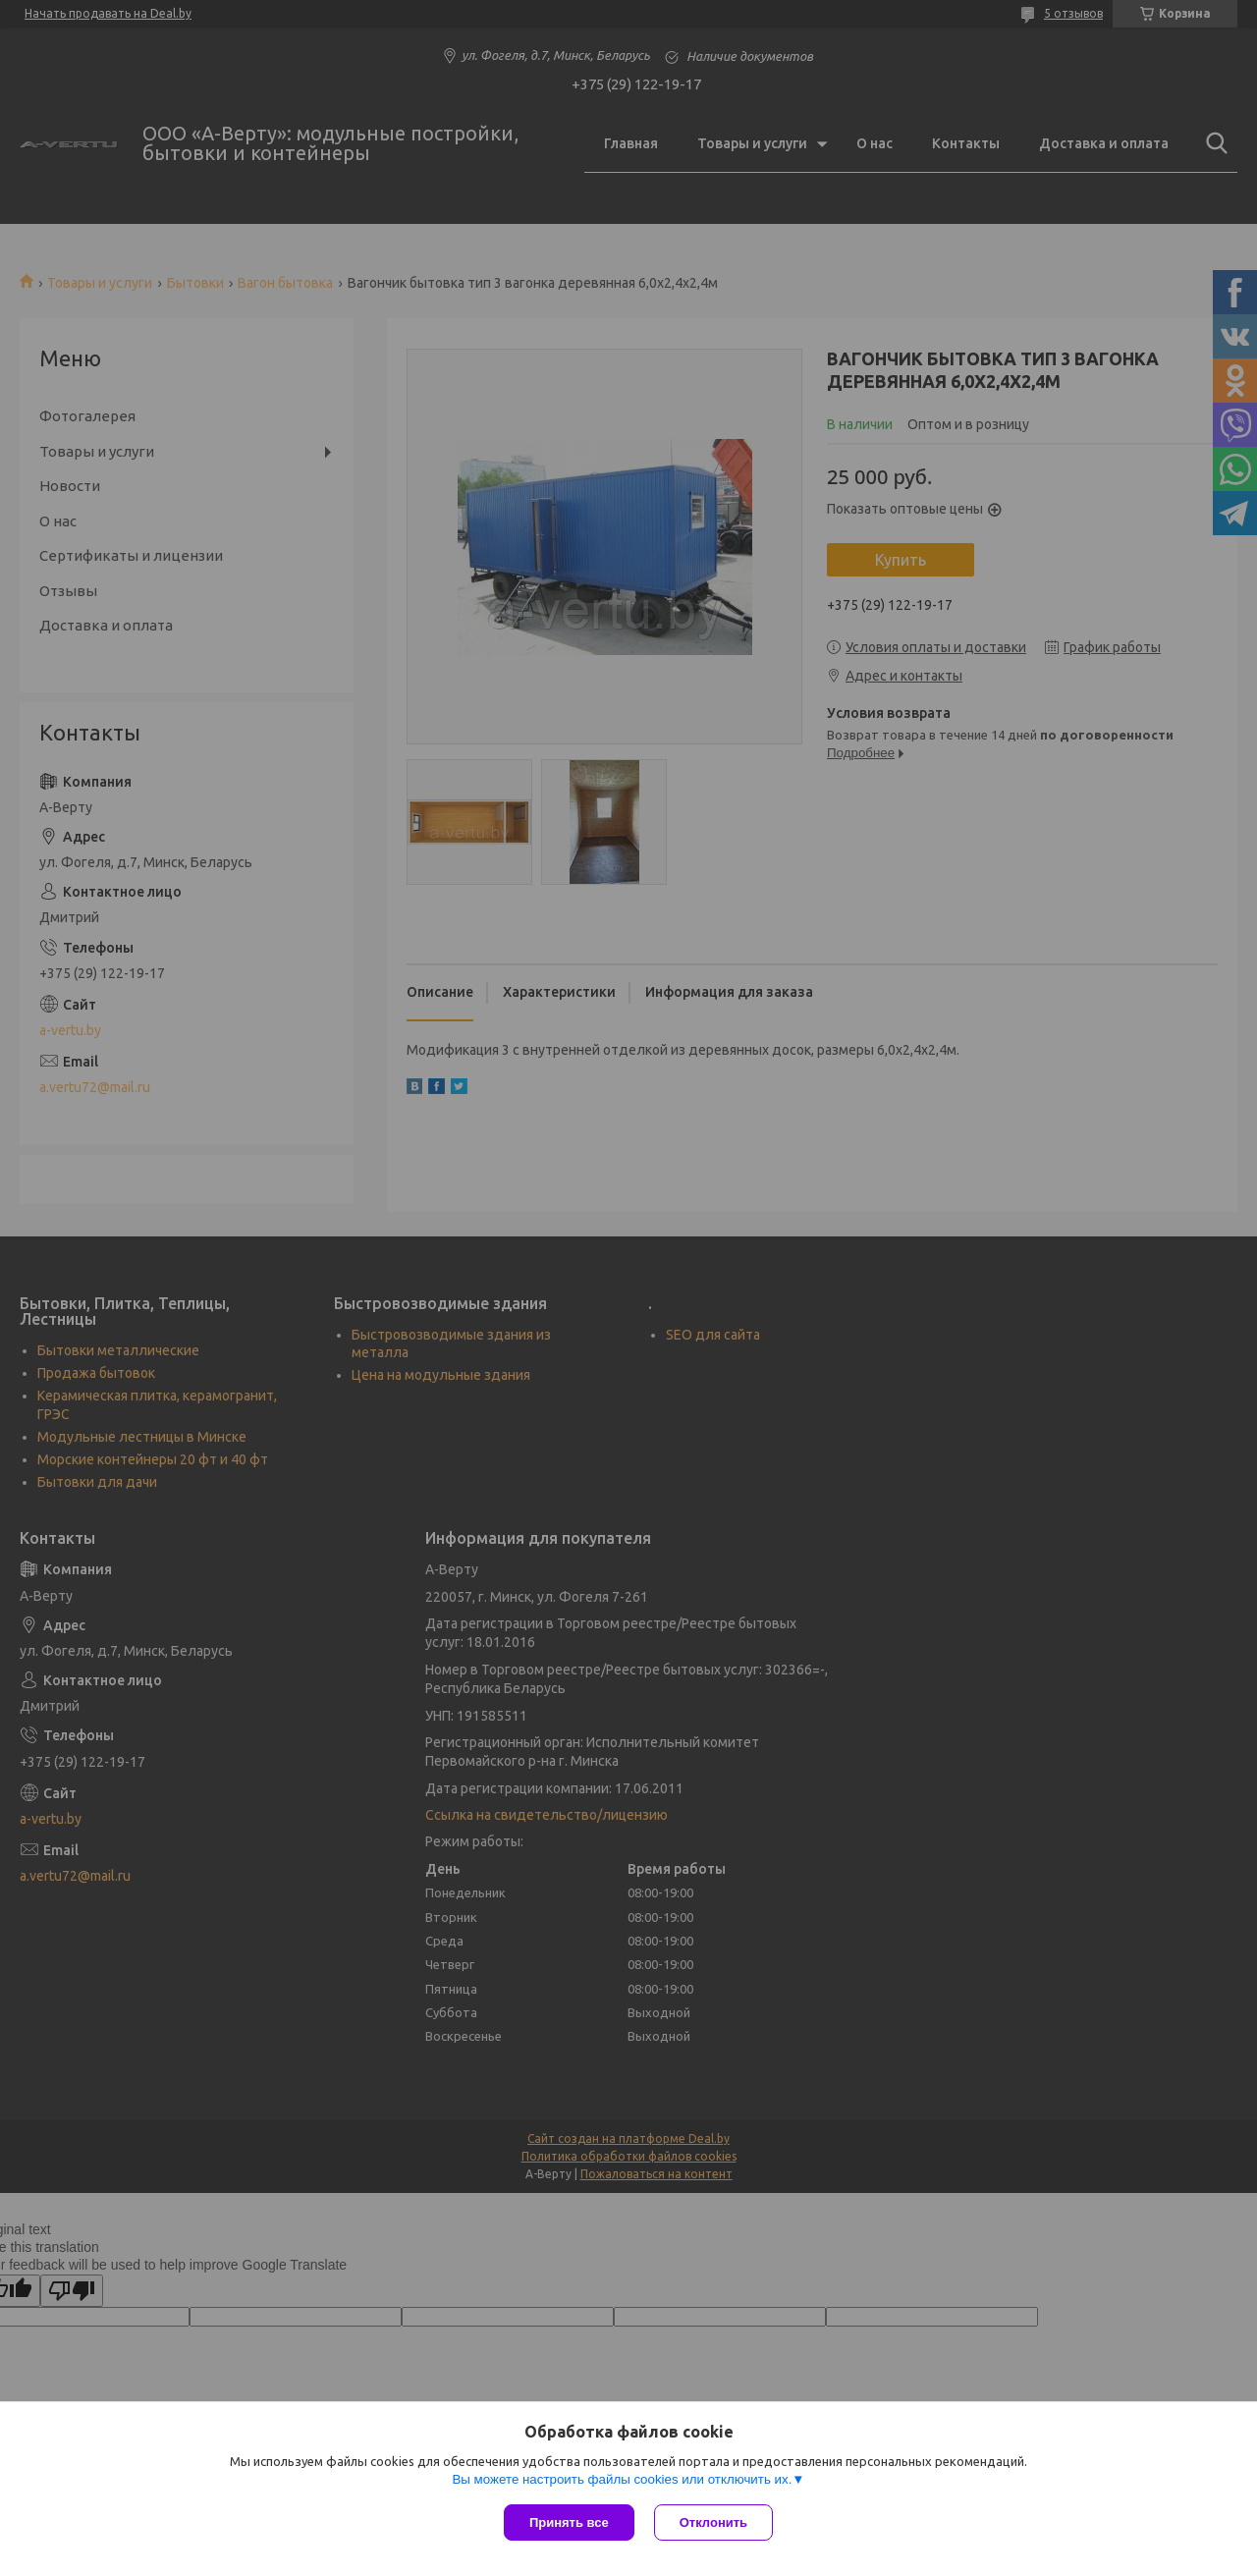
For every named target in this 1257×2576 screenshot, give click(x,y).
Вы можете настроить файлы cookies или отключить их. (622, 2479)
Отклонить (713, 2522)
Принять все (569, 2522)
